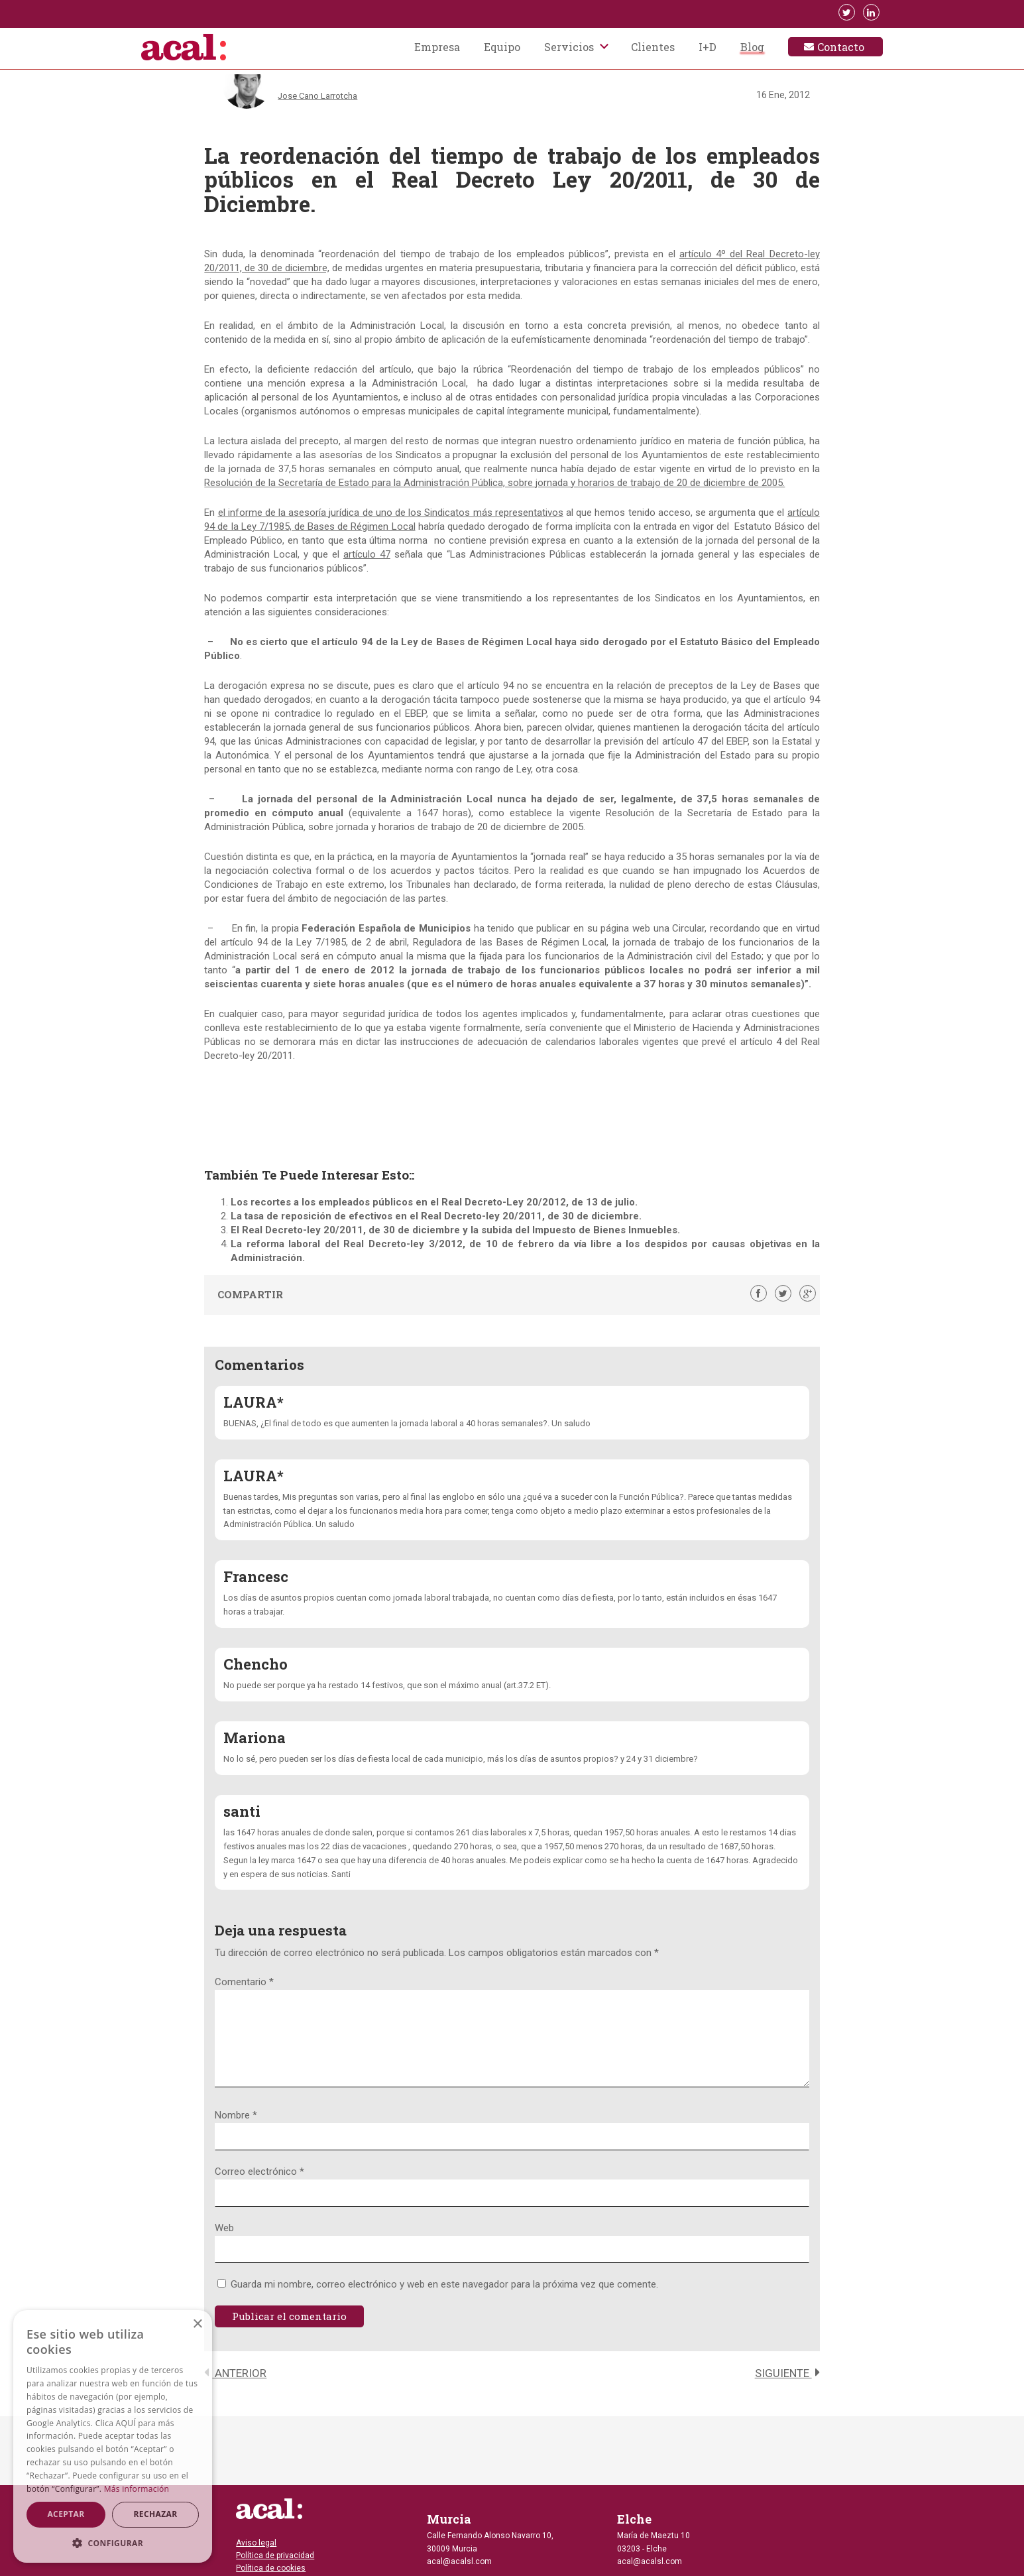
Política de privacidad (275, 2555)
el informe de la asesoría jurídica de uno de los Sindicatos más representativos (390, 513)
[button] (113, 2542)
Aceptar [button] (65, 2514)
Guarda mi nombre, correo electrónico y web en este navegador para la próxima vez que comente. (444, 2300)
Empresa (437, 48)
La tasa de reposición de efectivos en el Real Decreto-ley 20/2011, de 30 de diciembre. (436, 1216)
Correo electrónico (259, 2187)
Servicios (569, 48)
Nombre (236, 2131)
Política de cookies (271, 2568)
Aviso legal (256, 2542)
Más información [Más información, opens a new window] (136, 2488)
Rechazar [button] (155, 2514)
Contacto (840, 48)
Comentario (244, 1982)
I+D (707, 48)
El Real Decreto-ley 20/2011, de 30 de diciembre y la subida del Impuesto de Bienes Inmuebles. (455, 1230)
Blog (752, 48)
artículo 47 (366, 554)
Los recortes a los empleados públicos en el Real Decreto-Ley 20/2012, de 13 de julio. (434, 1202)
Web (224, 2244)
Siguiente (787, 2389)
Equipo (502, 48)
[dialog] (112, 2436)
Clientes (653, 48)
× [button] (197, 2324)
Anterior (235, 2389)
